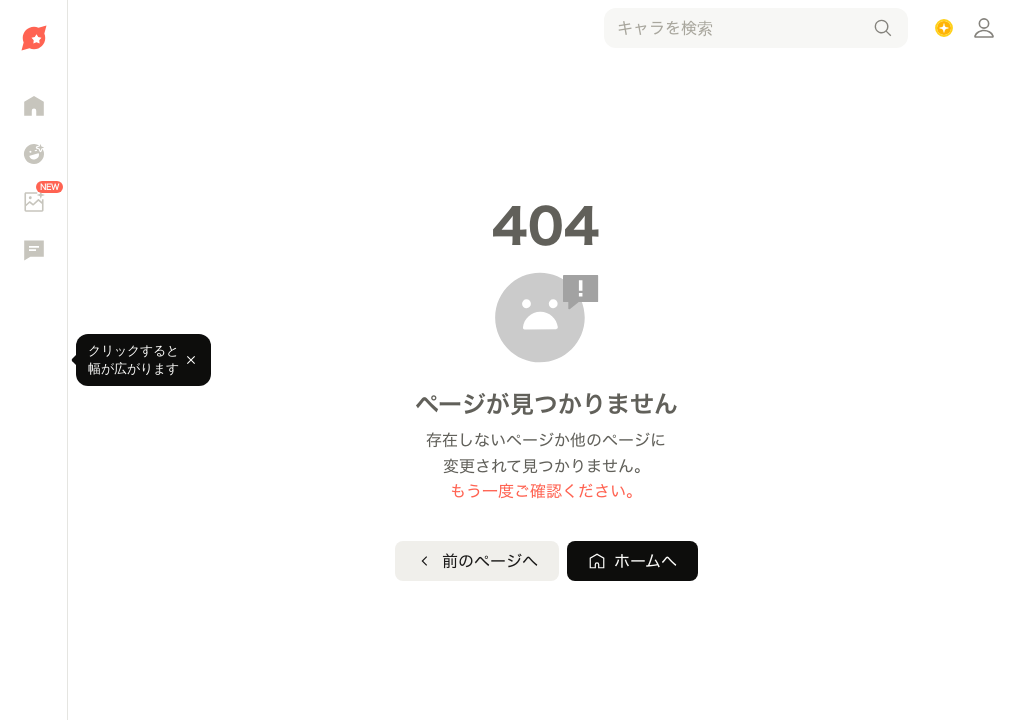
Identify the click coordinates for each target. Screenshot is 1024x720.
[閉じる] (191, 360)
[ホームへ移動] (33, 38)
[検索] (883, 28)
